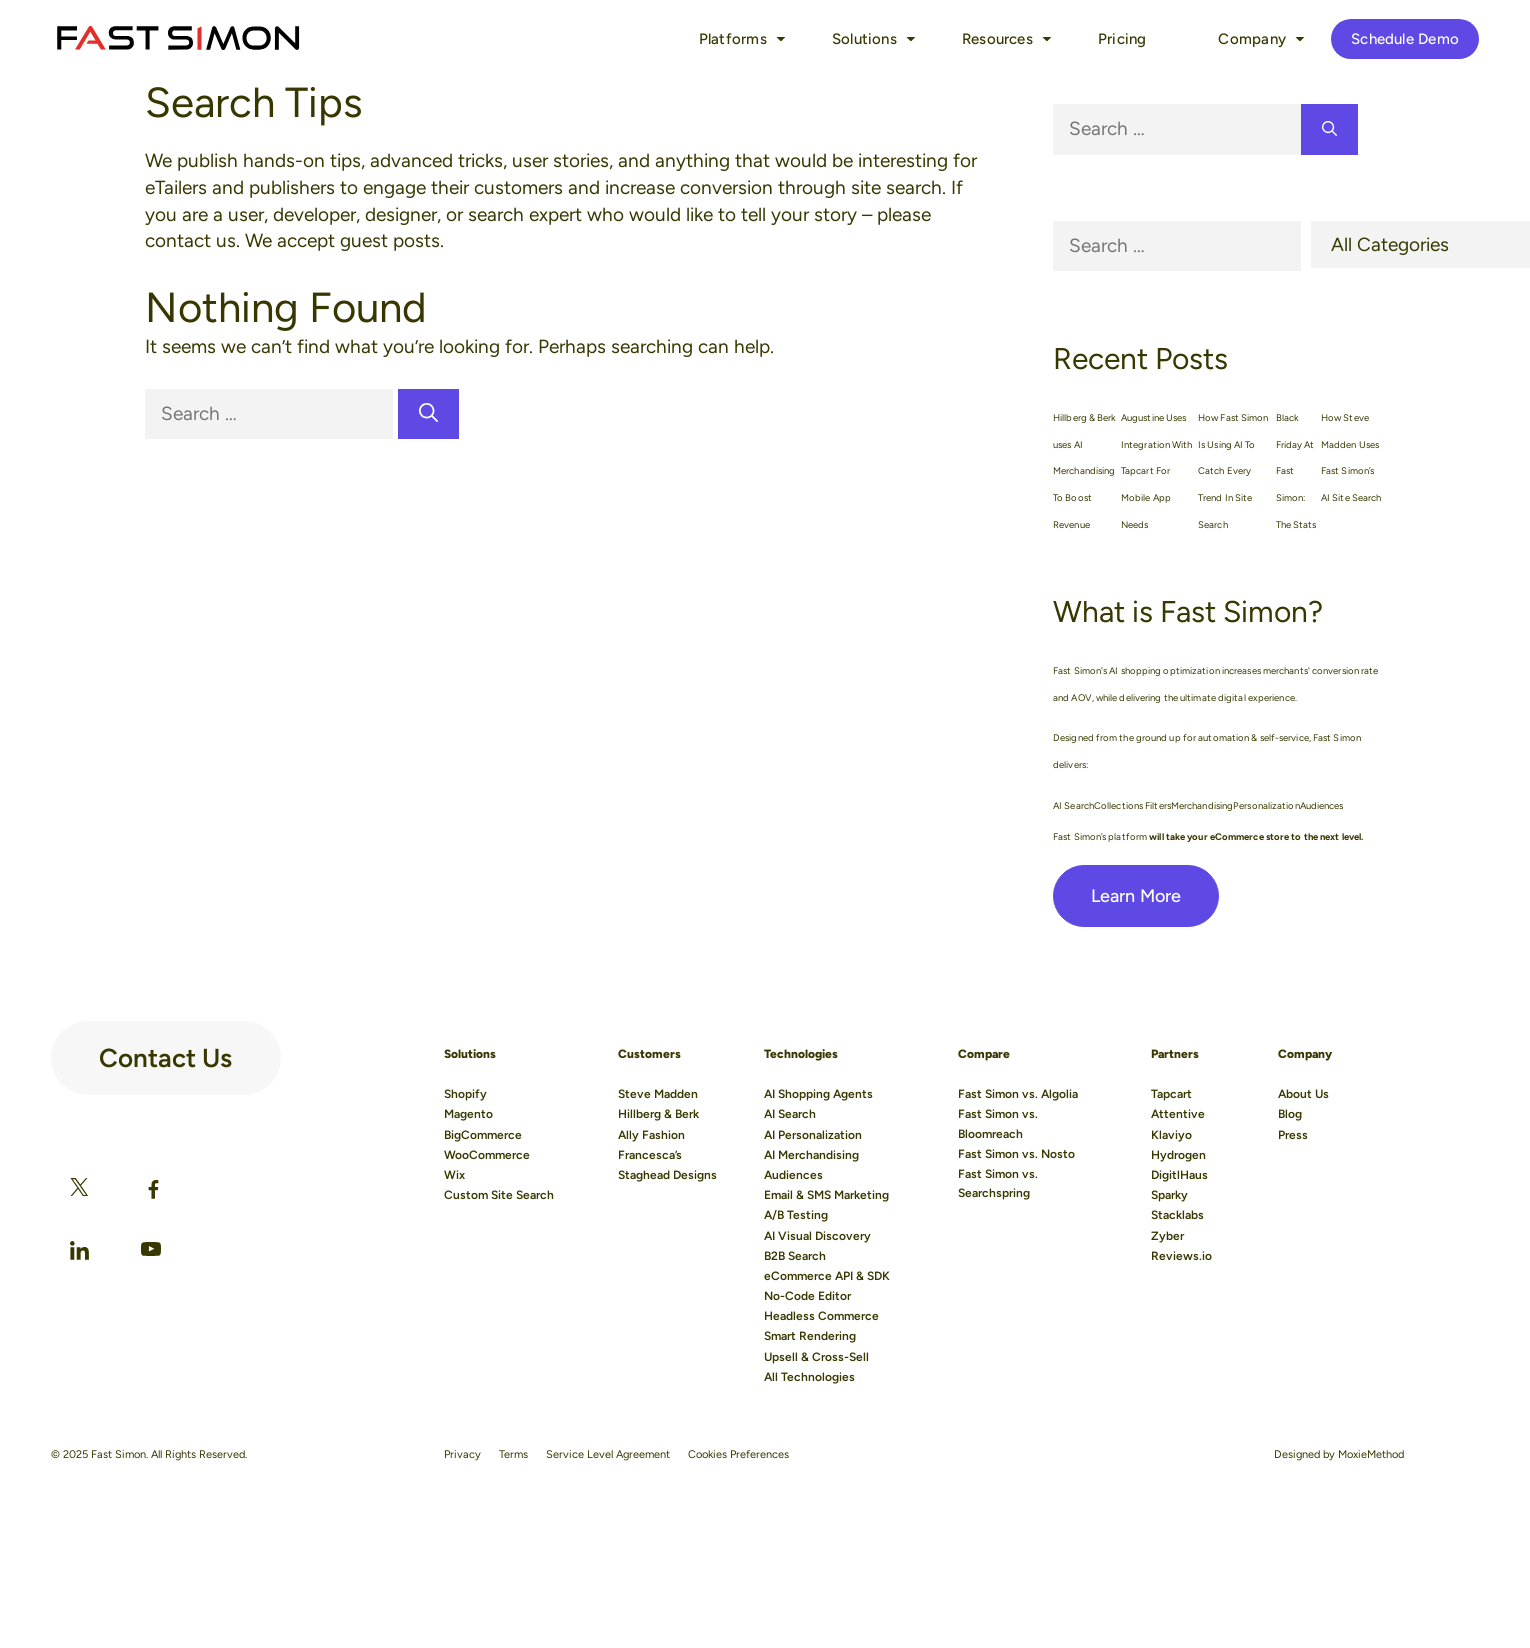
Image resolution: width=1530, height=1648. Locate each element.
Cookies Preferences (738, 1454)
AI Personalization (813, 1135)
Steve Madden (658, 1094)
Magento (468, 1114)
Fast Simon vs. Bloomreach (998, 1123)
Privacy (462, 1454)
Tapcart (1171, 1094)
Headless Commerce (821, 1316)
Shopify (465, 1094)
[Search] (428, 414)
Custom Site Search (499, 1195)
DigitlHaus (1179, 1175)
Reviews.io (1181, 1256)
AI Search (790, 1114)
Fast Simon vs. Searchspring (998, 1183)
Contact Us (165, 1050)
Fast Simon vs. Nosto (1016, 1154)
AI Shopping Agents (818, 1094)
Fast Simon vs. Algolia (1018, 1094)
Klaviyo (1171, 1135)
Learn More (1136, 896)
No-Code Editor (807, 1296)
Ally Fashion (651, 1135)
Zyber (1167, 1236)
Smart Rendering (810, 1336)
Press (1293, 1135)
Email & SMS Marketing (826, 1195)
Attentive (1178, 1114)
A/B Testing (796, 1215)
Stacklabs (1177, 1215)
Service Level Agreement (608, 1454)
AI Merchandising (811, 1155)
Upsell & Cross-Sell (816, 1357)
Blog (1290, 1114)
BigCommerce (483, 1135)
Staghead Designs (667, 1175)
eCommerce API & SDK (827, 1276)
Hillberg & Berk (658, 1114)
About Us (1303, 1094)
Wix (454, 1175)
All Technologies (809, 1377)
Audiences (793, 1175)
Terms (513, 1454)
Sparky (1169, 1195)
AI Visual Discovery (817, 1236)
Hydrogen (1178, 1155)
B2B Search (795, 1256)
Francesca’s (650, 1155)
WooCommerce (487, 1155)
